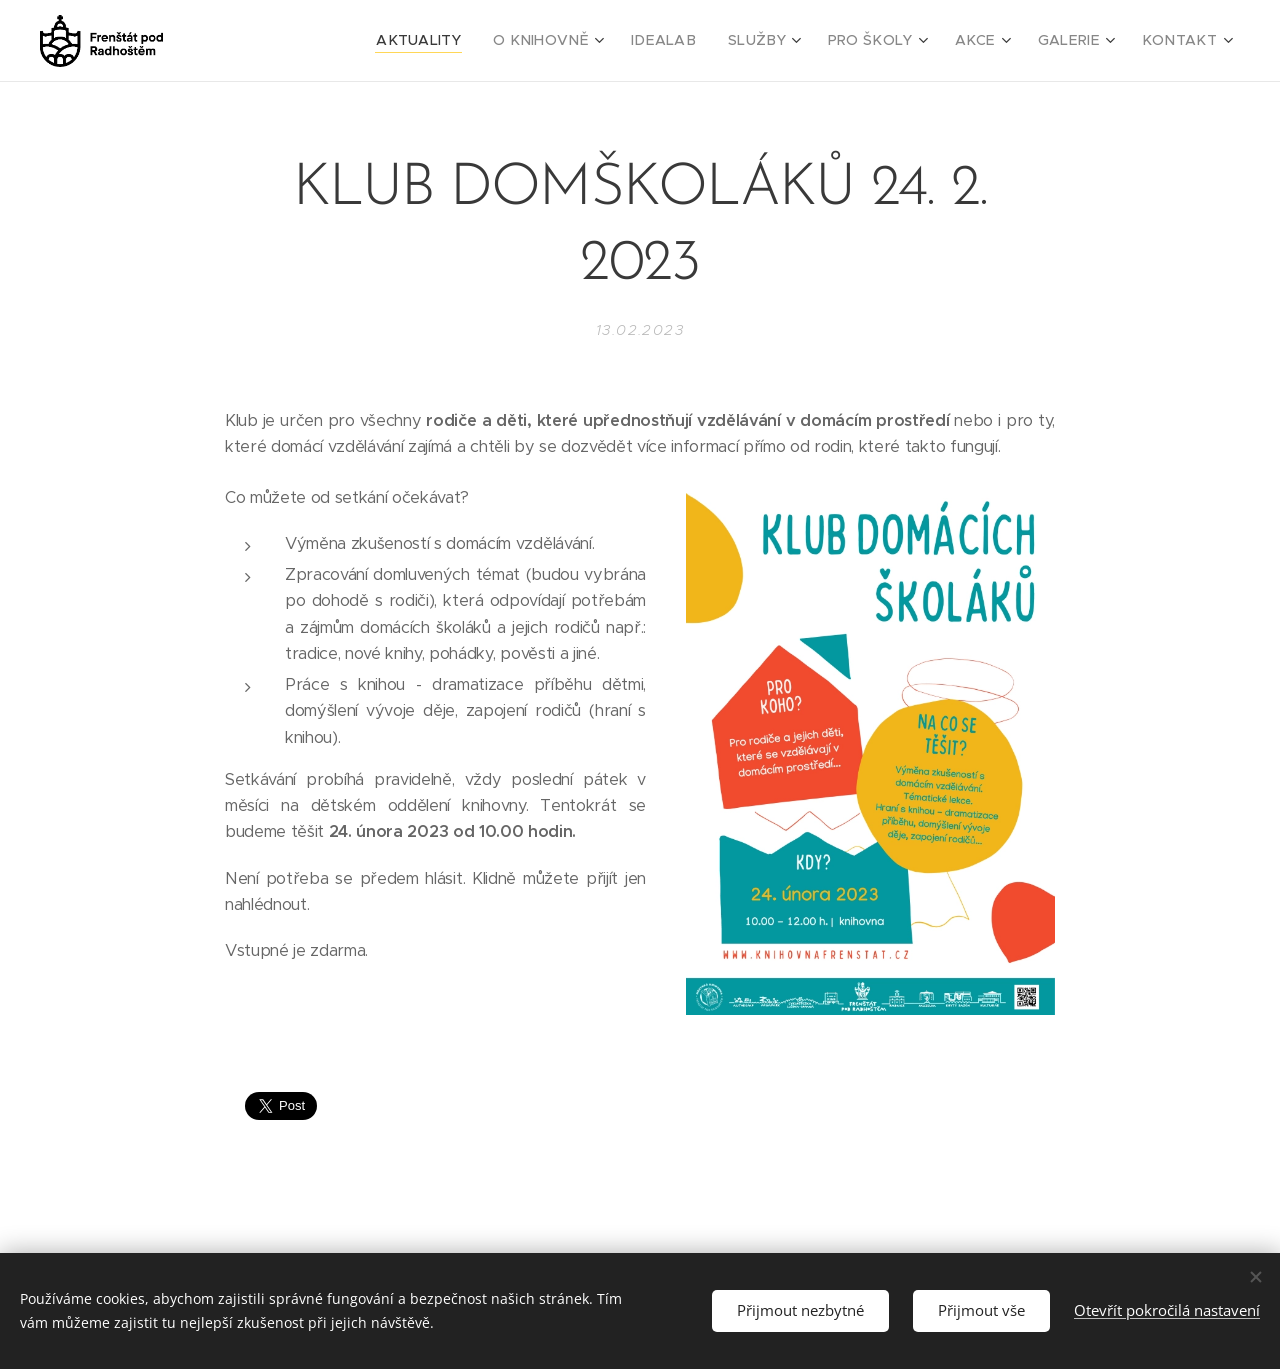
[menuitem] (475, 41)
